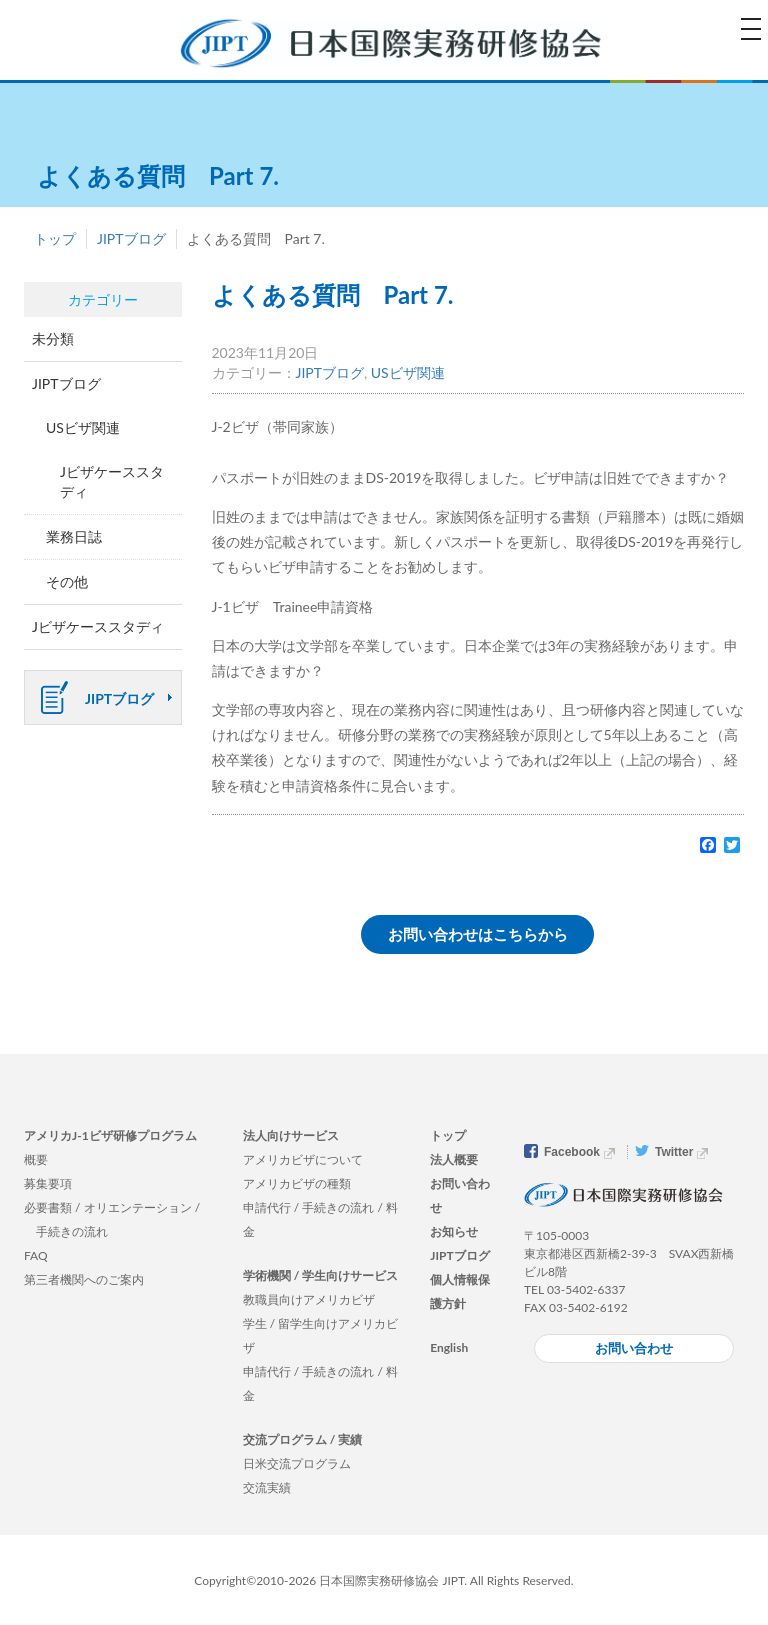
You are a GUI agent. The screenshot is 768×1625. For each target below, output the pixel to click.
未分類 (53, 338)
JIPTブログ (131, 238)
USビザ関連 (408, 372)
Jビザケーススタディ (112, 481)
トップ (55, 238)
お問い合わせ (634, 1348)
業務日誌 (74, 536)
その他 (67, 581)
